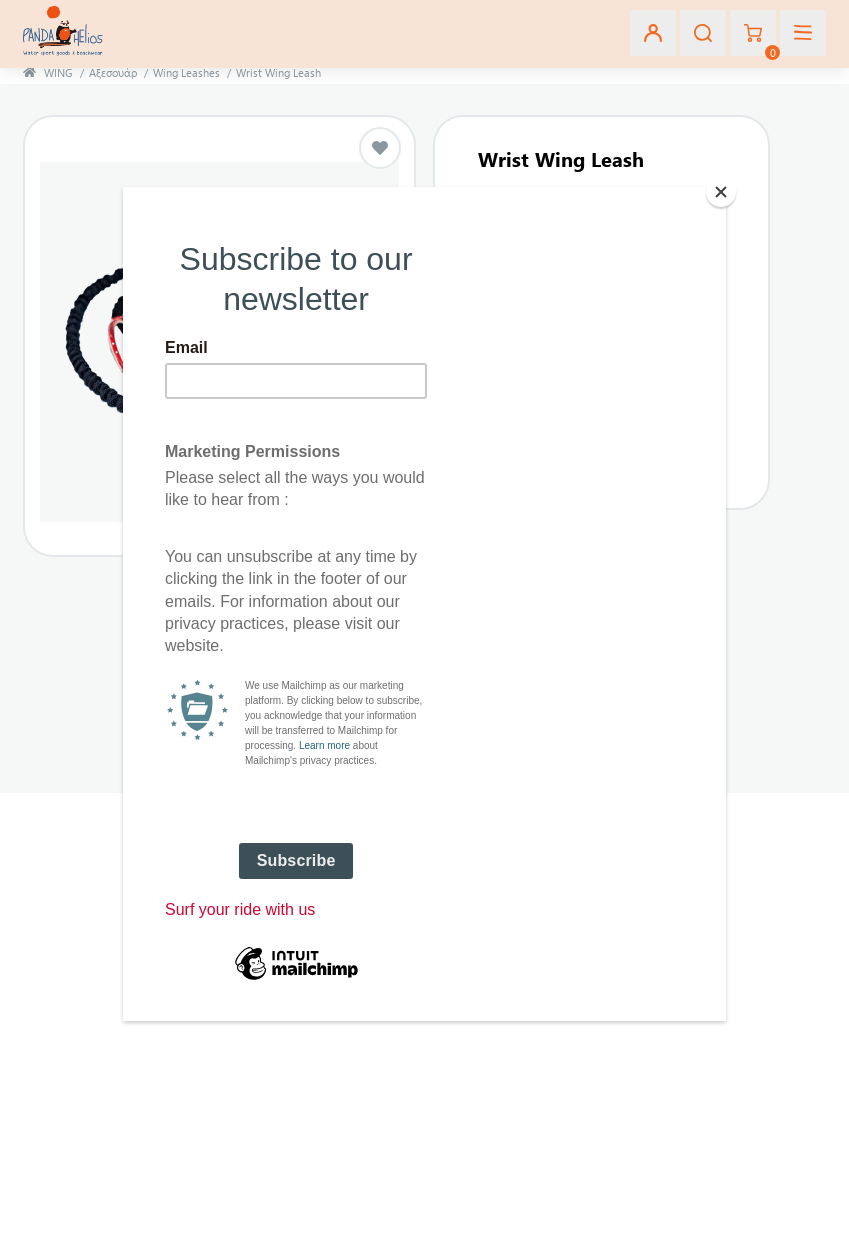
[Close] (721, 192)
